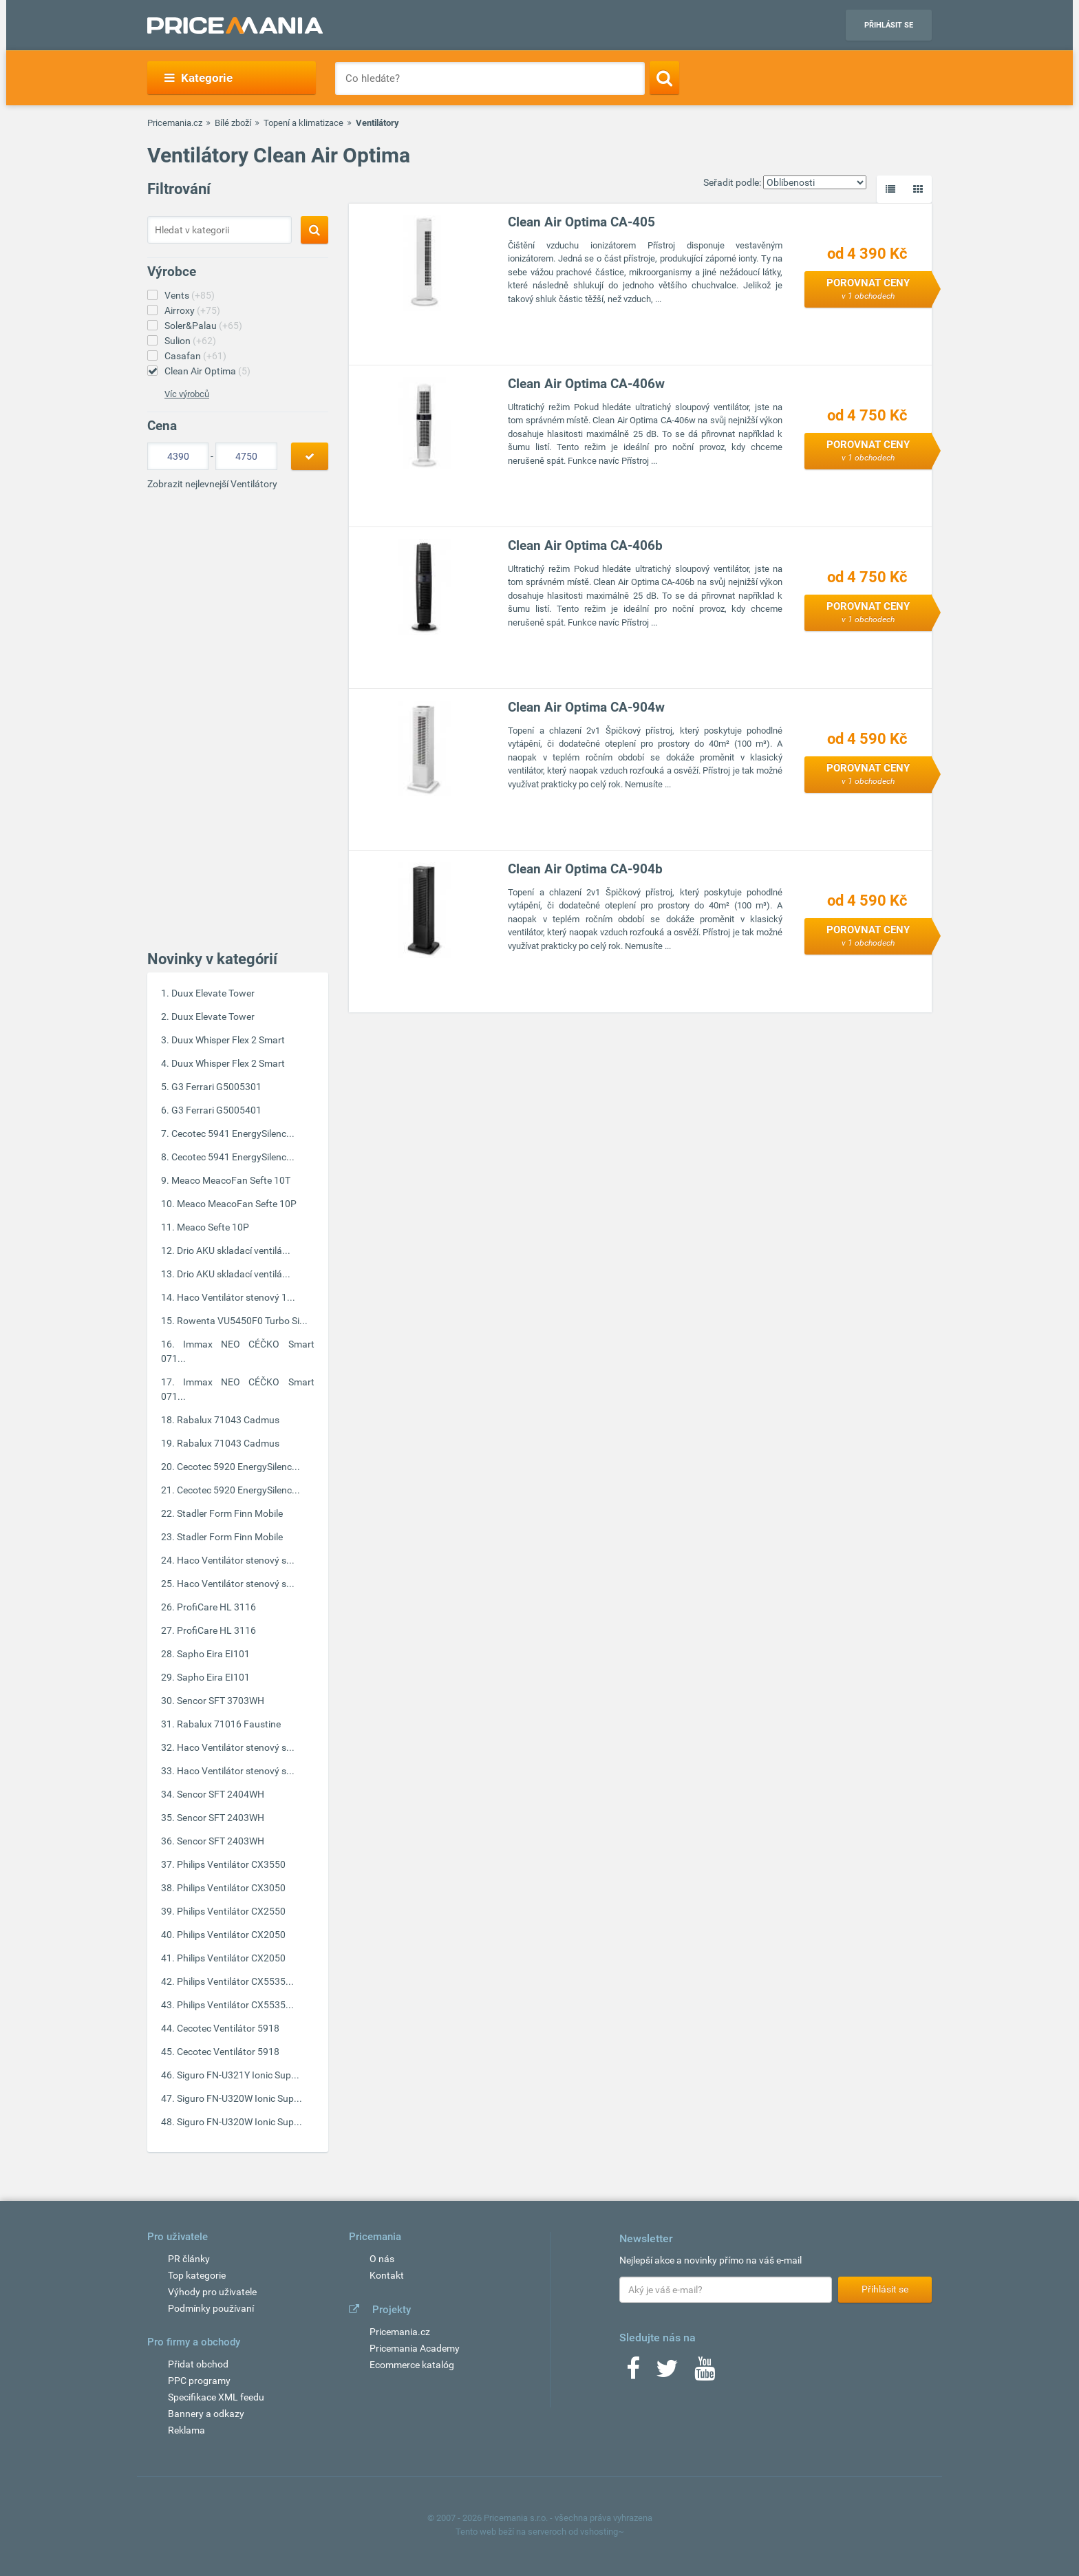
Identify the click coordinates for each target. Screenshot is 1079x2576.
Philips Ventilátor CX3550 (231, 1864)
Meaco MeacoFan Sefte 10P (237, 1203)
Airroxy (192, 310)
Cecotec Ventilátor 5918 (228, 2028)
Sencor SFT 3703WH (220, 1700)
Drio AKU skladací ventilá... (233, 1250)
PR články (189, 2258)
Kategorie (198, 78)
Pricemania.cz (174, 123)
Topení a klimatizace (303, 123)
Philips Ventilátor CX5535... (235, 1981)
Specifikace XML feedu (216, 2397)
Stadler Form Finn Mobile (230, 1513)
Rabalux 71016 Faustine (229, 1723)
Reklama (186, 2430)
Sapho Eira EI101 (213, 1653)
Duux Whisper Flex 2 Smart (228, 1039)
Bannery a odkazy (206, 2413)
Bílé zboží (233, 123)
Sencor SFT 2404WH (220, 1794)
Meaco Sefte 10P (213, 1227)
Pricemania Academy (415, 2348)
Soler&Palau (203, 325)
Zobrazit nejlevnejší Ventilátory (212, 483)
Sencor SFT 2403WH (220, 1817)
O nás (382, 2258)
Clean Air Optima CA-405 (581, 222)
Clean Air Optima (207, 370)
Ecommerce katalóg (412, 2364)
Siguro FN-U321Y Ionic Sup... (238, 2074)
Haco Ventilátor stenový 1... (236, 1297)
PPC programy (199, 2380)
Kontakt (387, 2275)
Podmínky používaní (211, 2308)
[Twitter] (667, 2373)
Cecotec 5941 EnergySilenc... (233, 1133)
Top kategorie (197, 2275)
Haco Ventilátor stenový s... (236, 1560)
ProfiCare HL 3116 (216, 1606)
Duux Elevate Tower (213, 993)
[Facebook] (633, 2373)
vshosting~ (602, 2531)
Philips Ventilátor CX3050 (231, 1887)
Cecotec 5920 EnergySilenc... (238, 1466)
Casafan (195, 355)
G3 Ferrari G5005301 (216, 1086)
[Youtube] (704, 2373)
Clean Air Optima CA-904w (586, 707)
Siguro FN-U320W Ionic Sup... (239, 2098)
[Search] (664, 77)
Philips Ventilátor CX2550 (231, 1911)
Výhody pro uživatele (212, 2291)
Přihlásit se (888, 25)
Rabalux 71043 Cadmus (228, 1419)
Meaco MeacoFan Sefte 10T (230, 1180)
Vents (189, 295)
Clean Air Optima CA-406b (585, 545)
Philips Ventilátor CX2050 (231, 1934)
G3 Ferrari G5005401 (216, 1110)
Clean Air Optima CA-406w (586, 384)
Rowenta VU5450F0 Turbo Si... (242, 1320)
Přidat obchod (198, 2364)
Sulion (190, 340)
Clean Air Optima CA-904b (585, 869)
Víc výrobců (186, 394)
